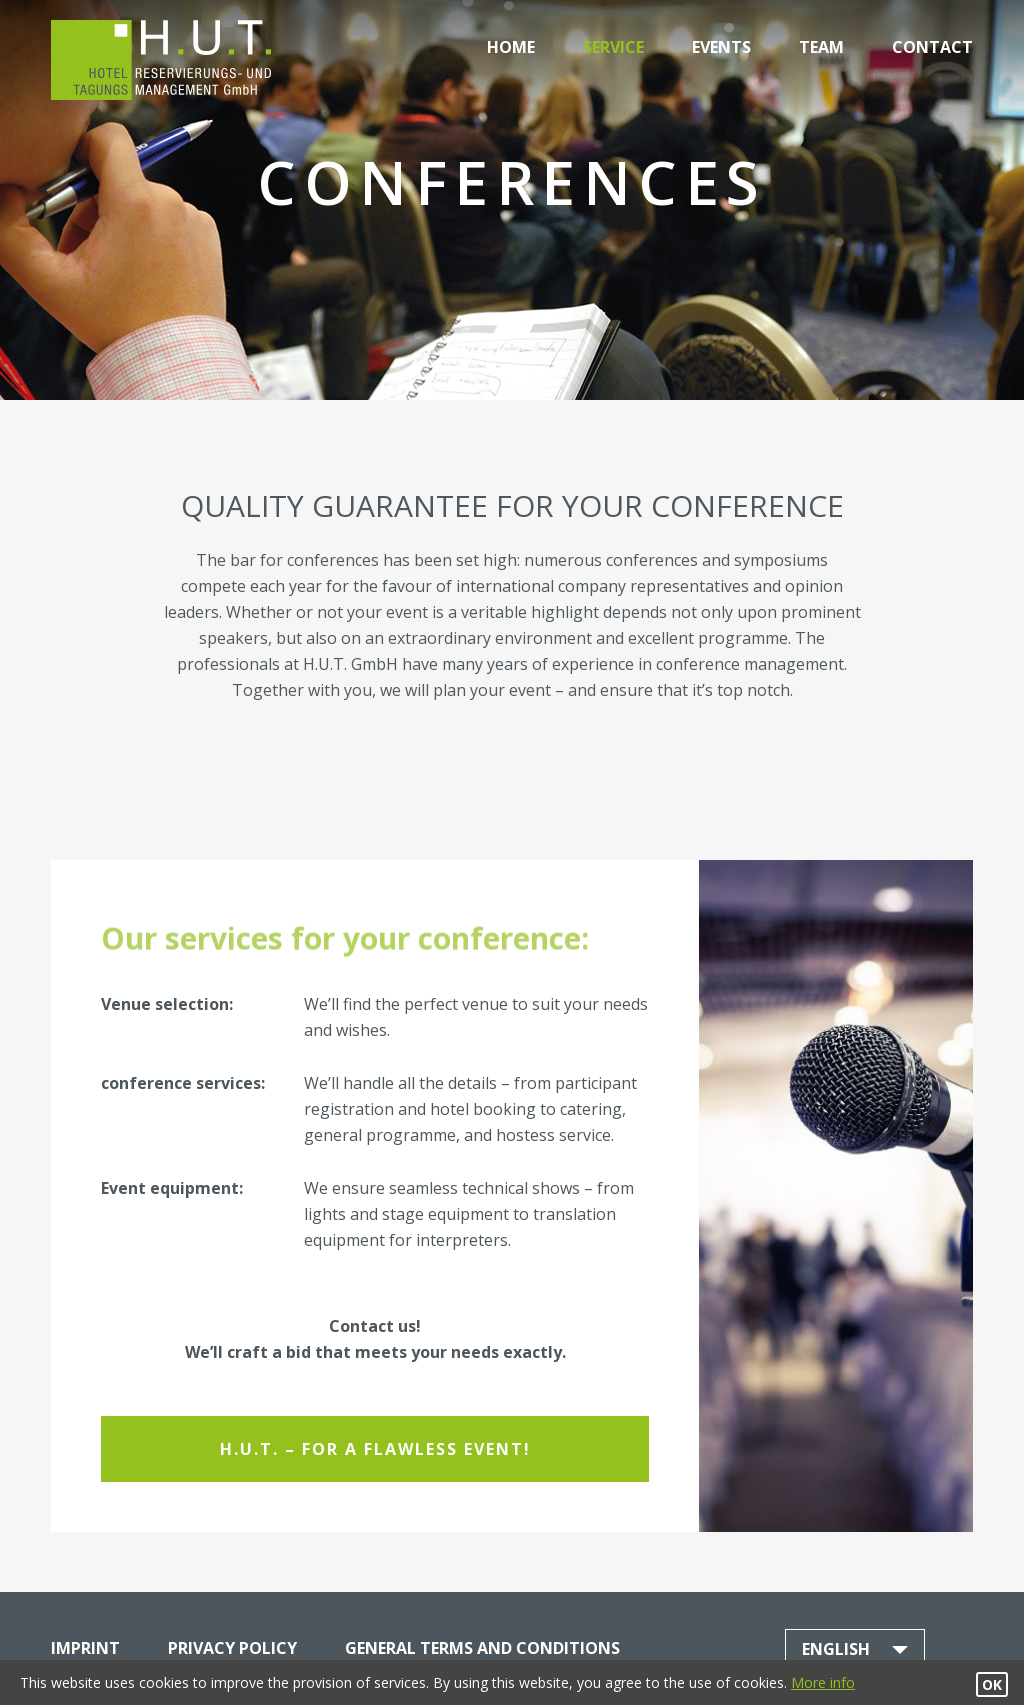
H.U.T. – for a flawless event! (375, 1449)
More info (823, 1682)
